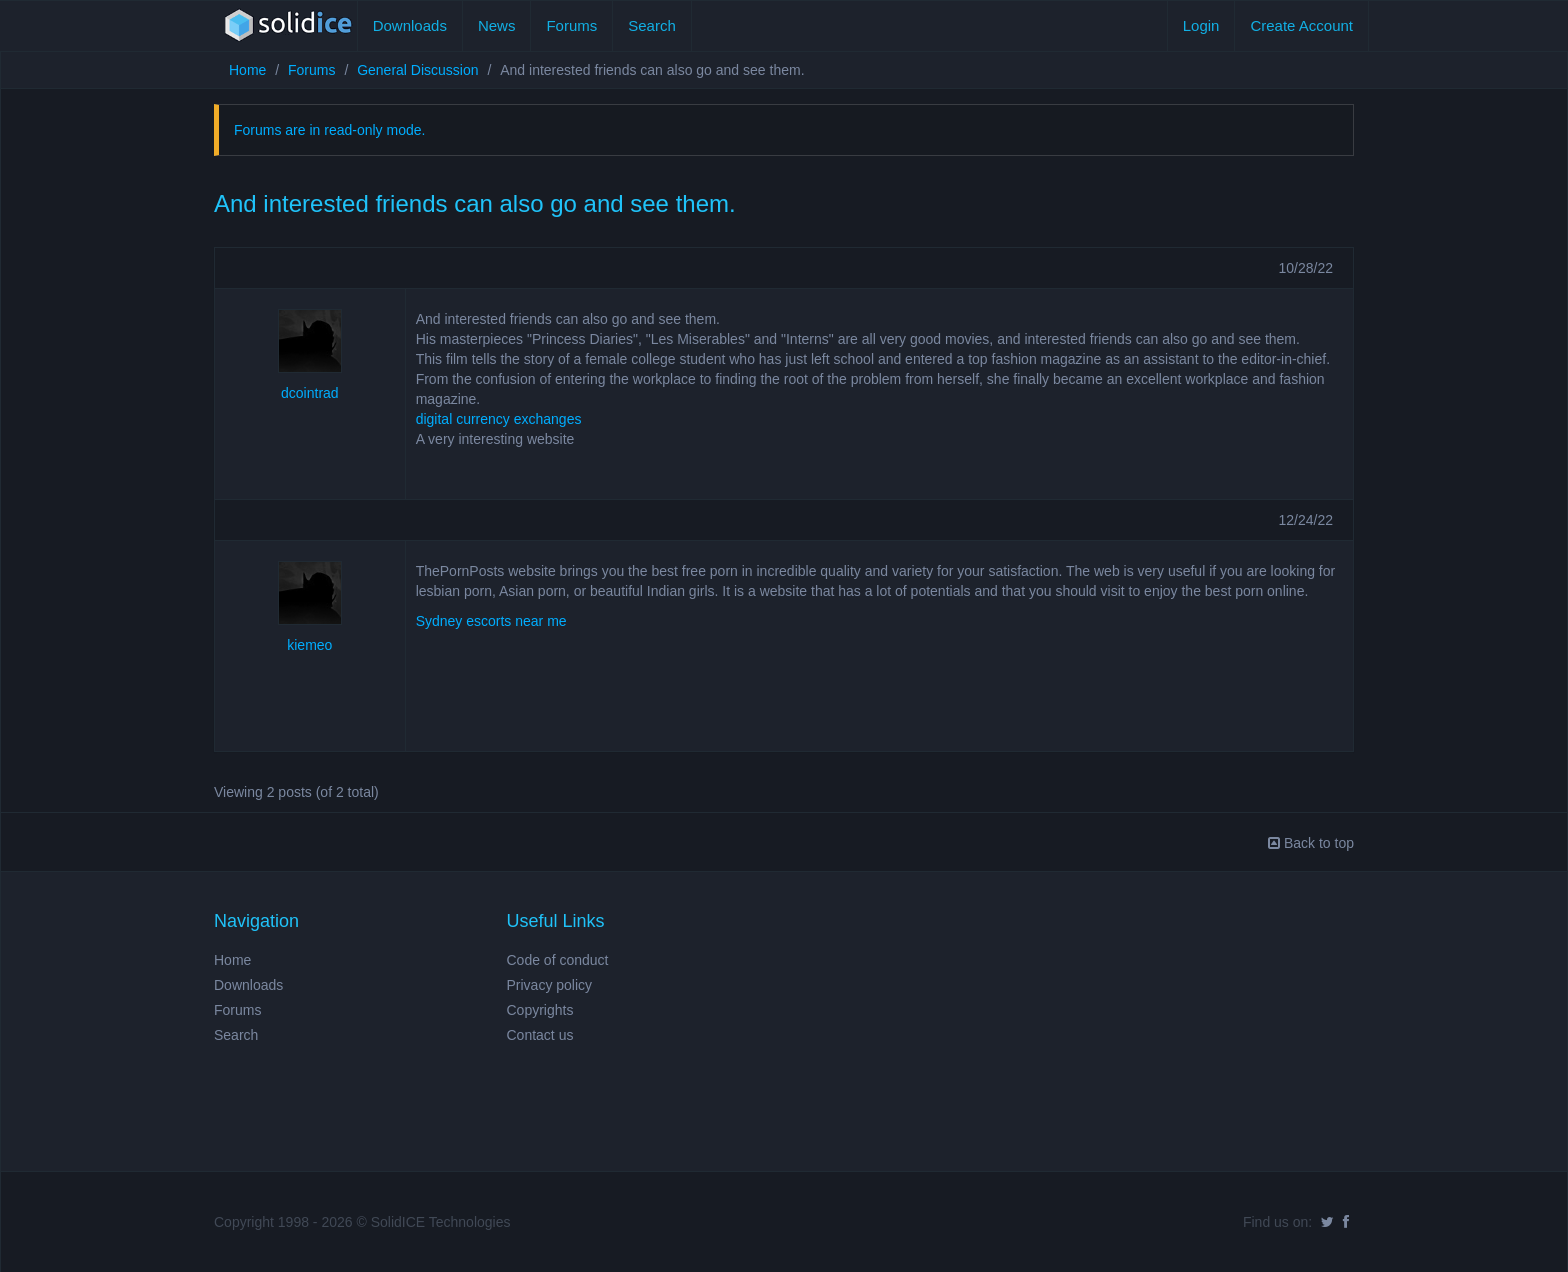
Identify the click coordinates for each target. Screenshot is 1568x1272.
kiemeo (309, 645)
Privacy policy (550, 985)
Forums (571, 25)
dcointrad (310, 393)
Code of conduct (558, 960)
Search (652, 25)
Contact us (540, 1035)
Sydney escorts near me (491, 621)
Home (247, 70)
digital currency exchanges (499, 419)
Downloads (410, 25)
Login (1201, 25)
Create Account (1301, 25)
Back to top (1311, 843)
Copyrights (540, 1010)
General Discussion (417, 70)
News (497, 25)
